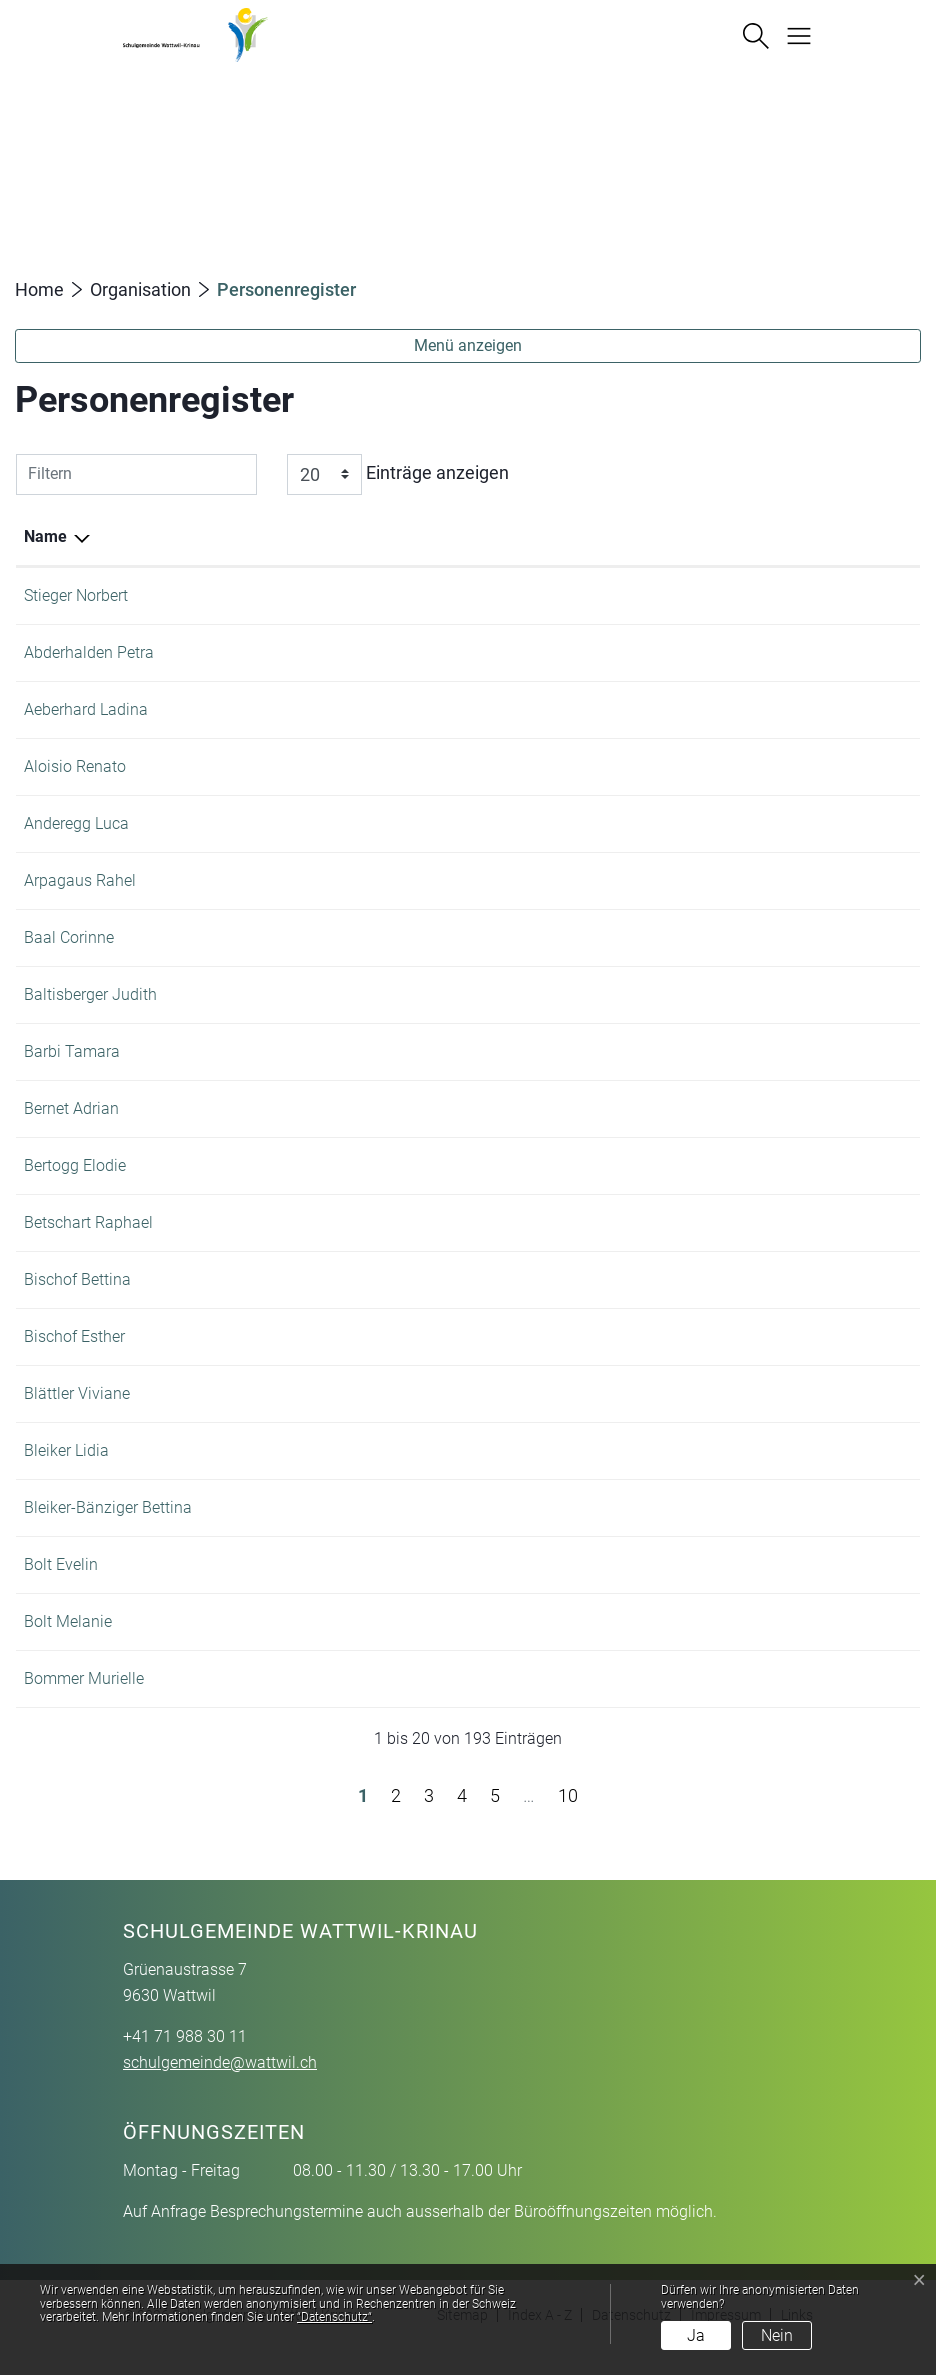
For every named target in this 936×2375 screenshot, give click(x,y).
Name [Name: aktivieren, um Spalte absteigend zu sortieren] (45, 536)
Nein (777, 2335)
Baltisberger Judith (90, 994)
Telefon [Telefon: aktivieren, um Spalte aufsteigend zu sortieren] (722, 536)
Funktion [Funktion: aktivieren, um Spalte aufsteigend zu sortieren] (228, 536)
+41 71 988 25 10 (757, 709)
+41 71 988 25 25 (757, 1588)
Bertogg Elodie (75, 1165)
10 (568, 1819)
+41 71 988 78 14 (757, 1450)
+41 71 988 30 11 (757, 595)
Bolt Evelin (61, 1588)
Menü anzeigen (468, 345)
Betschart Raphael (88, 1222)
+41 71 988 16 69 (757, 766)
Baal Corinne (69, 937)
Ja (696, 2335)
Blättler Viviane (77, 1393)
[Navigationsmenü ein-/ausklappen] (791, 34)
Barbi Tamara (72, 1051)
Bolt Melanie (68, 1645)
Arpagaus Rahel (80, 880)
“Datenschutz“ (334, 2317)
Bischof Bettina (77, 1279)
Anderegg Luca (76, 823)
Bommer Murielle (84, 1702)
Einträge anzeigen (398, 474)
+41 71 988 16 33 (757, 880)
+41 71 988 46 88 (757, 823)
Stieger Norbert (76, 595)
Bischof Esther (74, 1336)
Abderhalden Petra (89, 652)
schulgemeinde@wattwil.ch (220, 2086)
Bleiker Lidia (66, 1450)
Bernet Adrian (71, 1108)
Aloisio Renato (75, 766)
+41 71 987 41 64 (757, 1336)
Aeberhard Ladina (86, 709)
